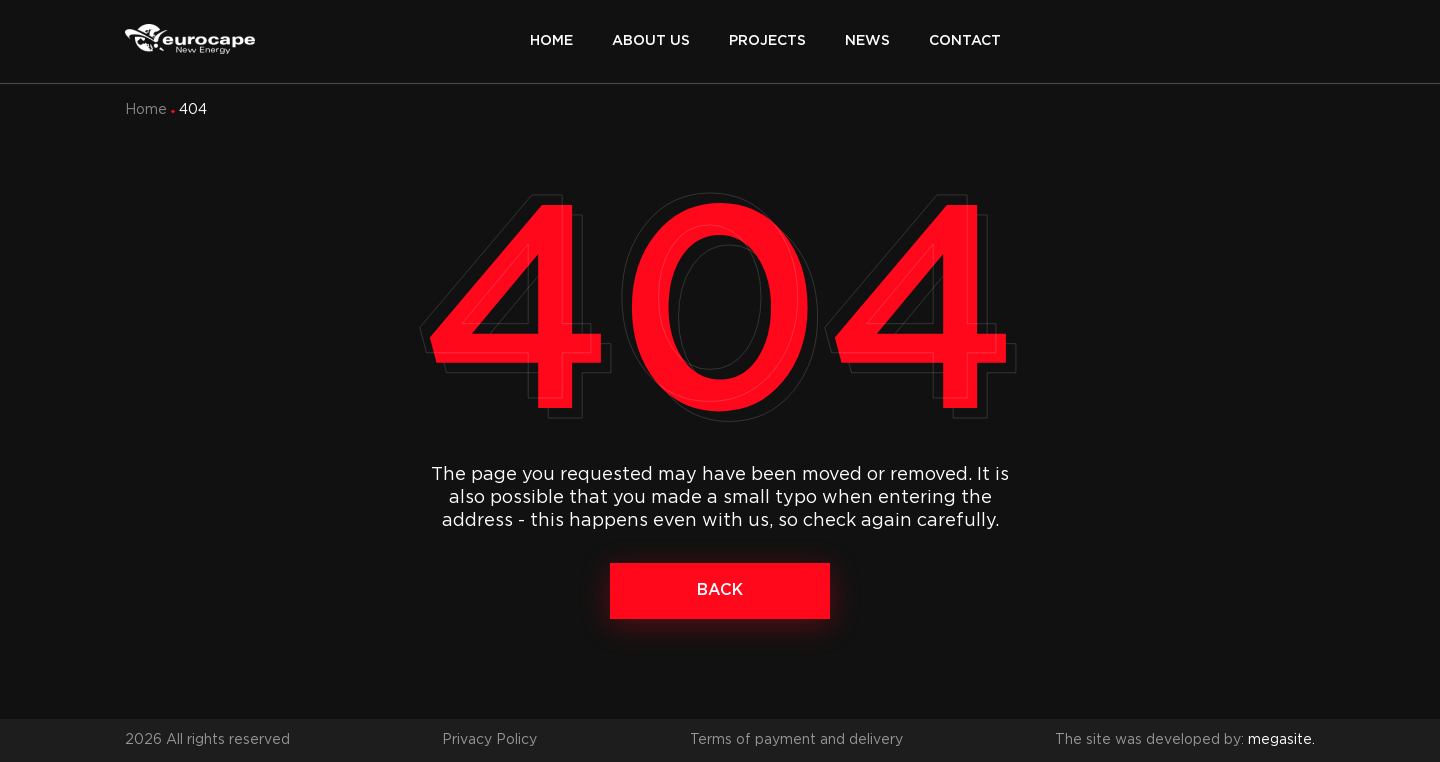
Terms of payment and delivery (796, 740)
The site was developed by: (1185, 740)
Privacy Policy (489, 740)
